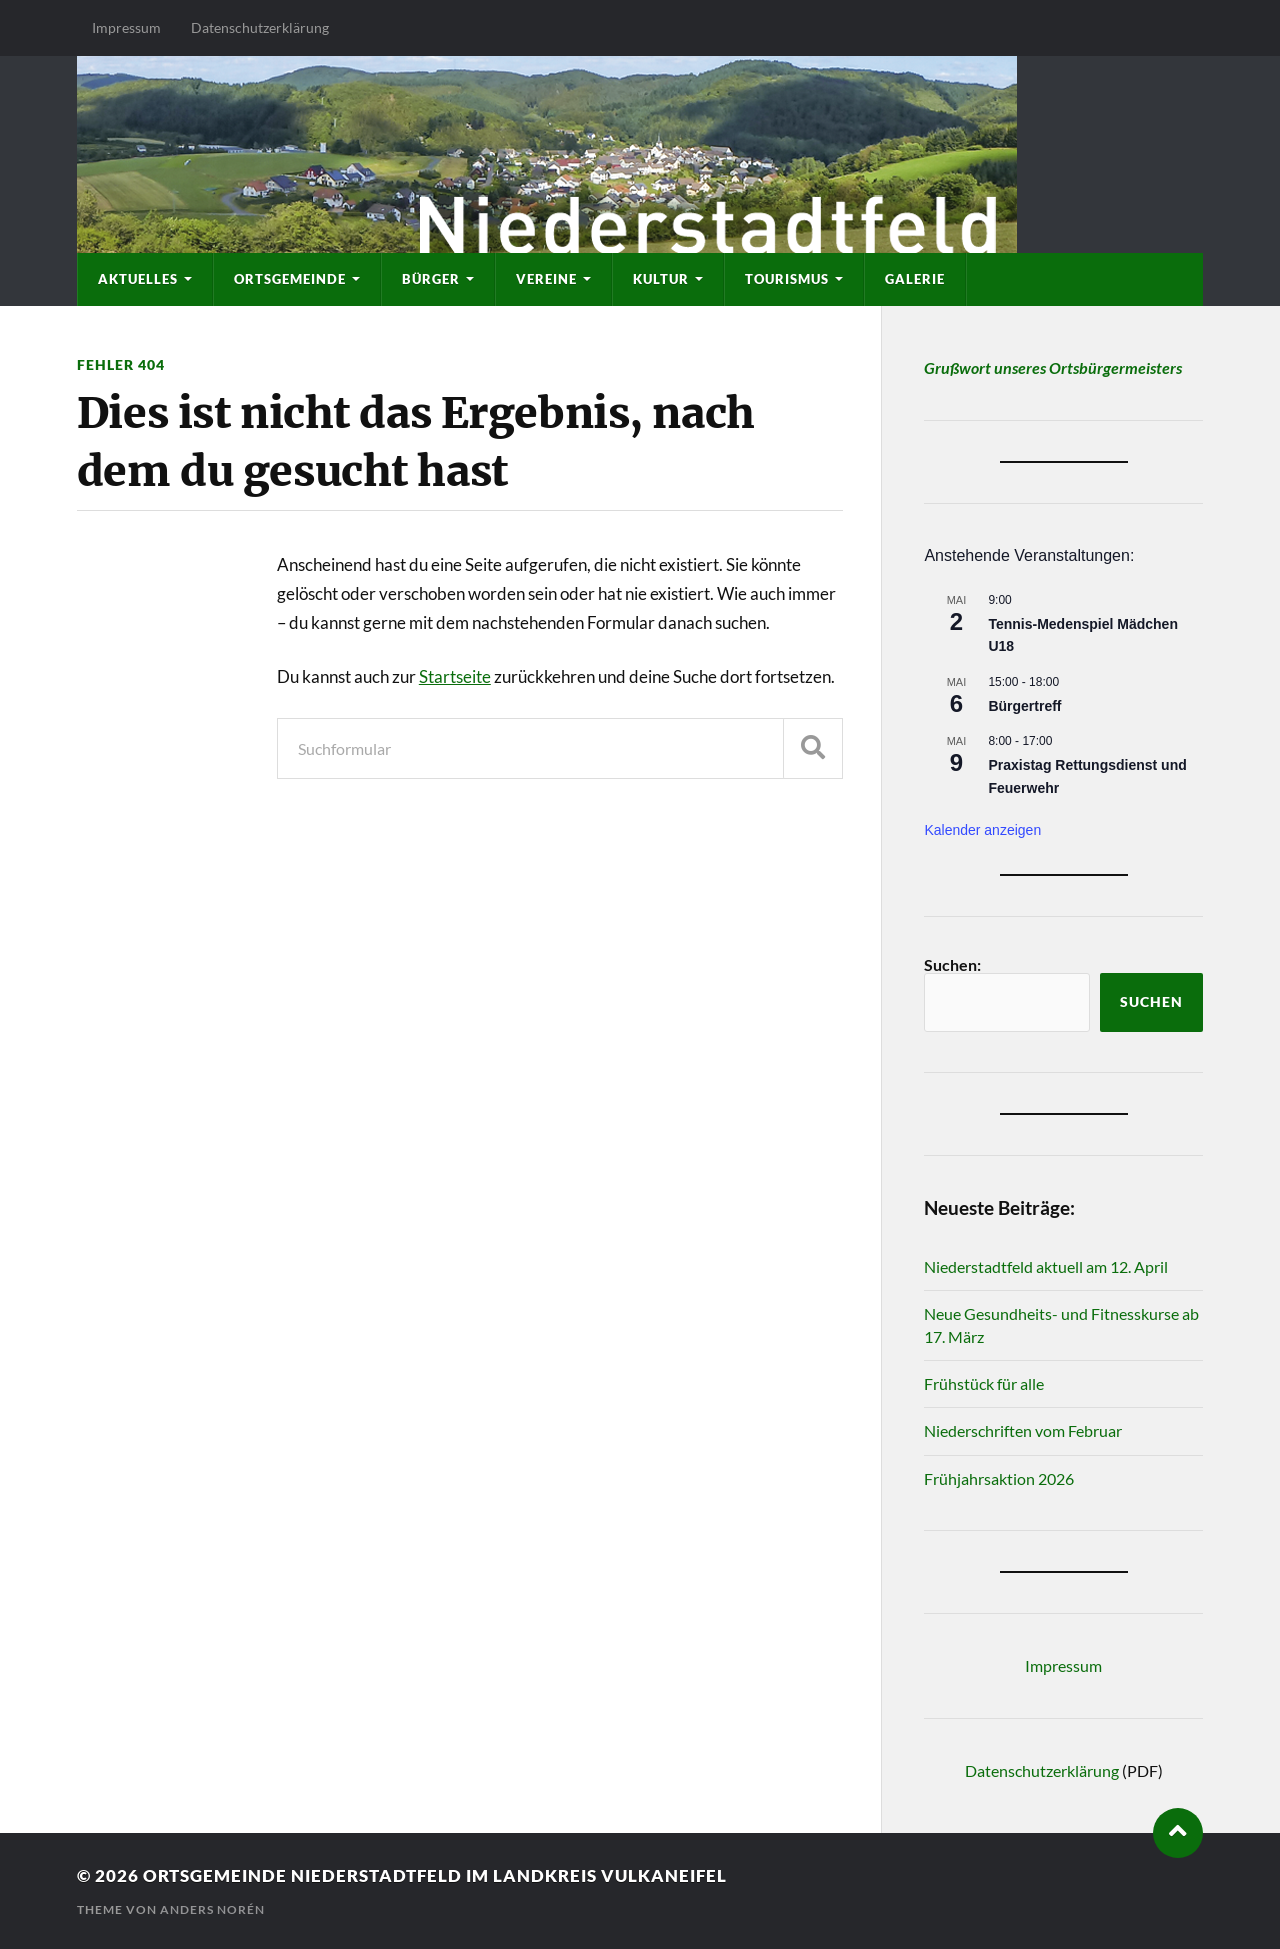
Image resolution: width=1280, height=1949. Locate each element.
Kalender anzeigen (982, 830)
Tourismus (787, 279)
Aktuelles (138, 279)
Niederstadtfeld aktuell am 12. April (1046, 1266)
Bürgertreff (1024, 706)
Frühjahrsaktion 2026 (999, 1478)
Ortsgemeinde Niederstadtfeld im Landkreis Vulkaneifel (435, 1875)
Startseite (455, 676)
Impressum (126, 27)
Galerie (915, 279)
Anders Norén (212, 1909)
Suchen (1151, 1002)
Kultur (661, 279)
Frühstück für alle (984, 1383)
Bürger (431, 279)
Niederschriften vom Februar (1023, 1430)
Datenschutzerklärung (260, 27)
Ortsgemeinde (290, 279)
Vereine (546, 279)
